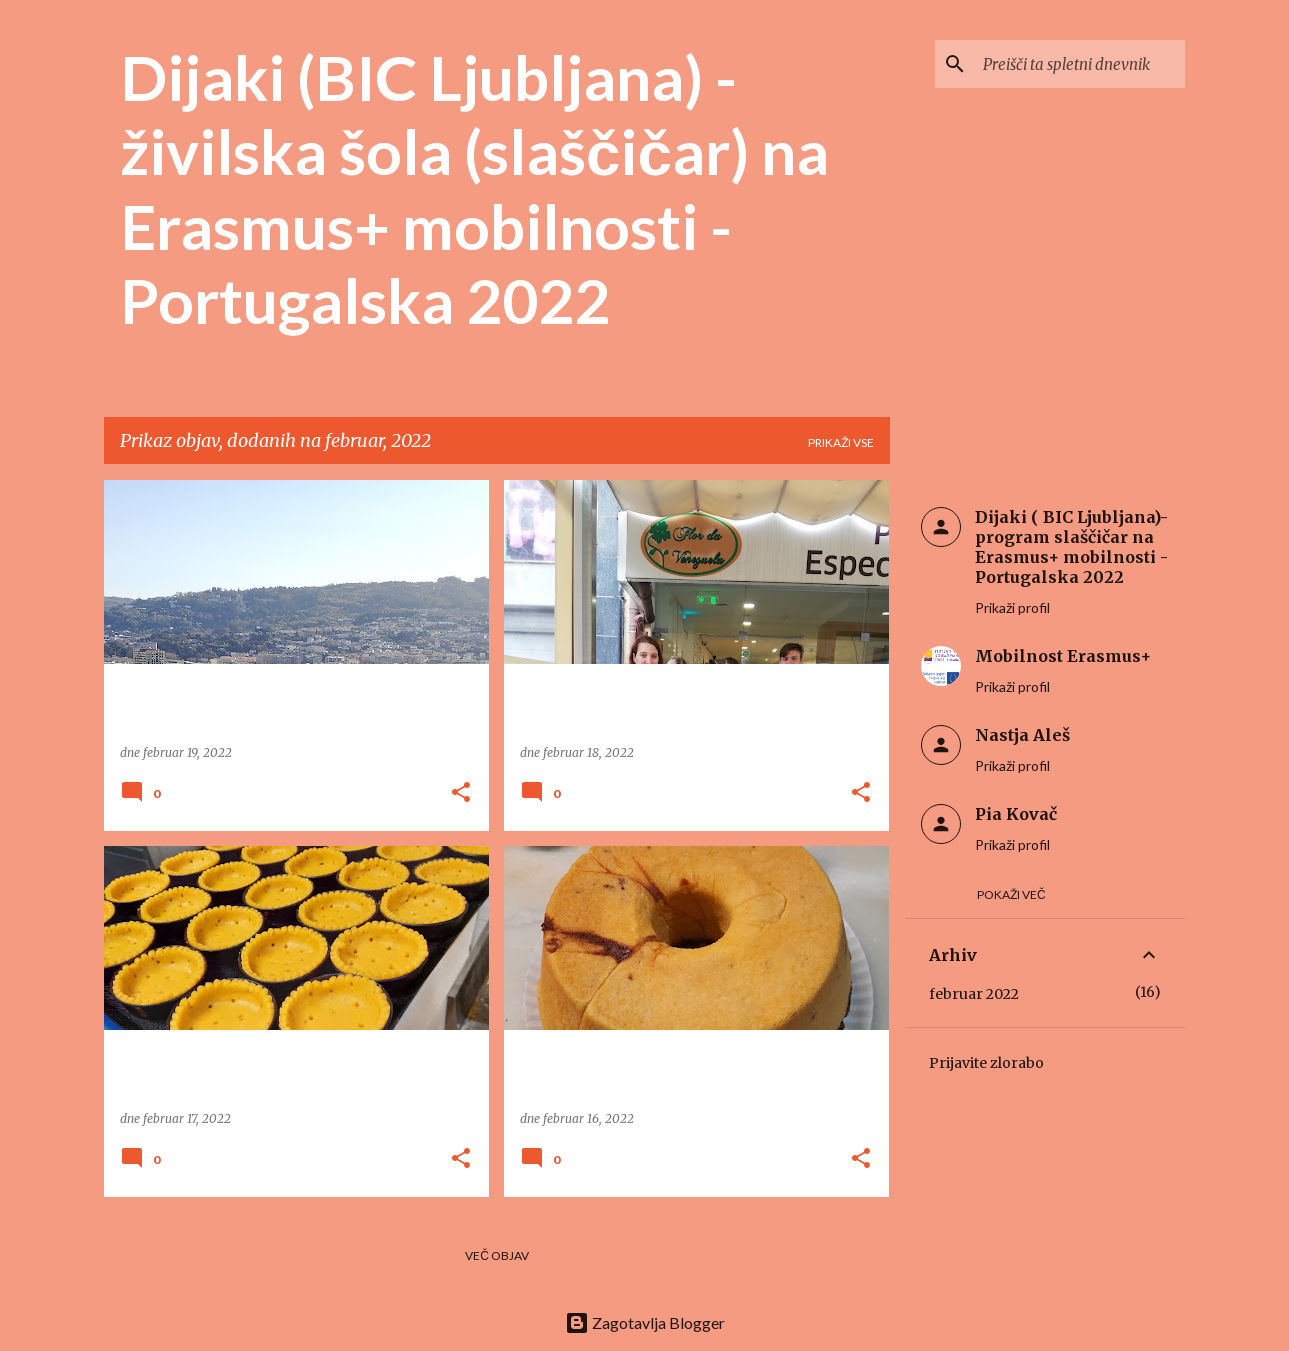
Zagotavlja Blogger (645, 1322)
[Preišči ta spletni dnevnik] (1080, 64)
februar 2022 (974, 994)
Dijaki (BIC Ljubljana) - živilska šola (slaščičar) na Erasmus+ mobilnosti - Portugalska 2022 (474, 188)
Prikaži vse (841, 442)
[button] (461, 793)
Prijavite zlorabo (986, 1063)
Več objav (497, 1255)
